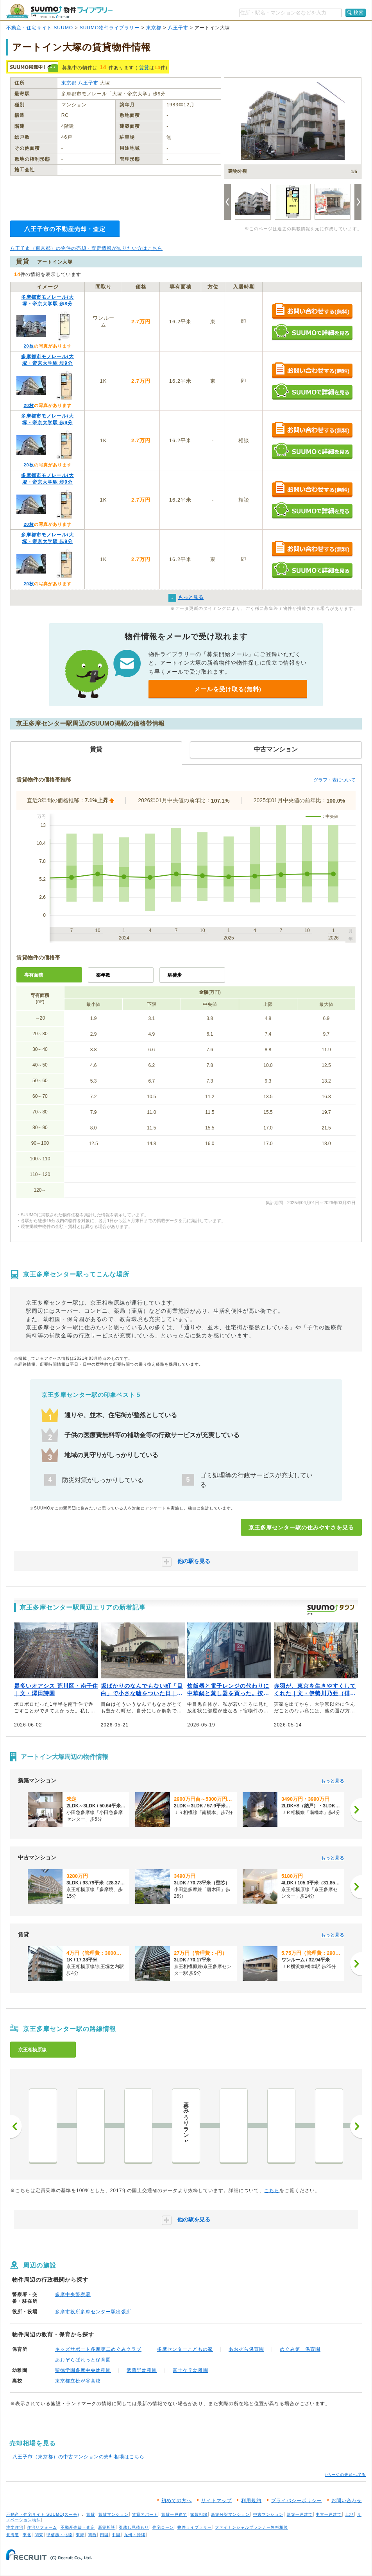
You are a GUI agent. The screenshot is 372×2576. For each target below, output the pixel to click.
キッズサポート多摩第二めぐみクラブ (98, 2349)
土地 (349, 2514)
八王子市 (178, 27)
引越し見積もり (134, 2527)
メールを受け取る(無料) (227, 689)
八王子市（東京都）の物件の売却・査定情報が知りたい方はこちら (86, 248)
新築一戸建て (300, 2514)
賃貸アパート (145, 2514)
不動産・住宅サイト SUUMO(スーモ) (42, 2514)
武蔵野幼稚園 (142, 2370)
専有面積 (33, 975)
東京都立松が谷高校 (78, 2381)
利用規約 (251, 2500)
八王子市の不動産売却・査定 (65, 229)
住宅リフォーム (42, 2527)
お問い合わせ (346, 2500)
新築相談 (106, 2527)
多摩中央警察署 (73, 2294)
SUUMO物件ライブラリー (110, 27)
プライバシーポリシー (296, 2500)
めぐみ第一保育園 (300, 2349)
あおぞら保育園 (246, 2349)
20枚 (28, 346)
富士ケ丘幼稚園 (190, 2370)
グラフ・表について (334, 780)
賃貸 (144, 67)
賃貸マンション (113, 2514)
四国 (104, 2535)
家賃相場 (198, 2514)
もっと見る (332, 1781)
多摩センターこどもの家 (185, 2349)
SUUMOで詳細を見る (312, 332)
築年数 (103, 975)
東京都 (153, 27)
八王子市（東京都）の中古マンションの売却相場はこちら (79, 2456)
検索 (359, 12)
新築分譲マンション (230, 2514)
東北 (27, 2535)
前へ (16, 2126)
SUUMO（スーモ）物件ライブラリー (59, 11)
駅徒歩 (175, 975)
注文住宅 (14, 2527)
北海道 (12, 2535)
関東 (39, 2535)
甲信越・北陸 (59, 2535)
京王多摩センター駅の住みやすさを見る (301, 1527)
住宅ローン (163, 2527)
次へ (356, 2126)
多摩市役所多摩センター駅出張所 (93, 2311)
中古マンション (268, 2514)
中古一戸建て (329, 2514)
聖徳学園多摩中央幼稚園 (83, 2370)
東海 (80, 2535)
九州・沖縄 (134, 2535)
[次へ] (356, 1809)
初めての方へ (176, 2500)
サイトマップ (216, 2500)
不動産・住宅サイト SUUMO (39, 27)
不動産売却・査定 (78, 2527)
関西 (92, 2535)
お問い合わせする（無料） (312, 311)
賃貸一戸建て (174, 2514)
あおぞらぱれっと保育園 (83, 2360)
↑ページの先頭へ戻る (345, 2474)
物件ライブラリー (194, 2527)
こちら (271, 2190)
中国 (116, 2535)
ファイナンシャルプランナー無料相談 (251, 2527)
